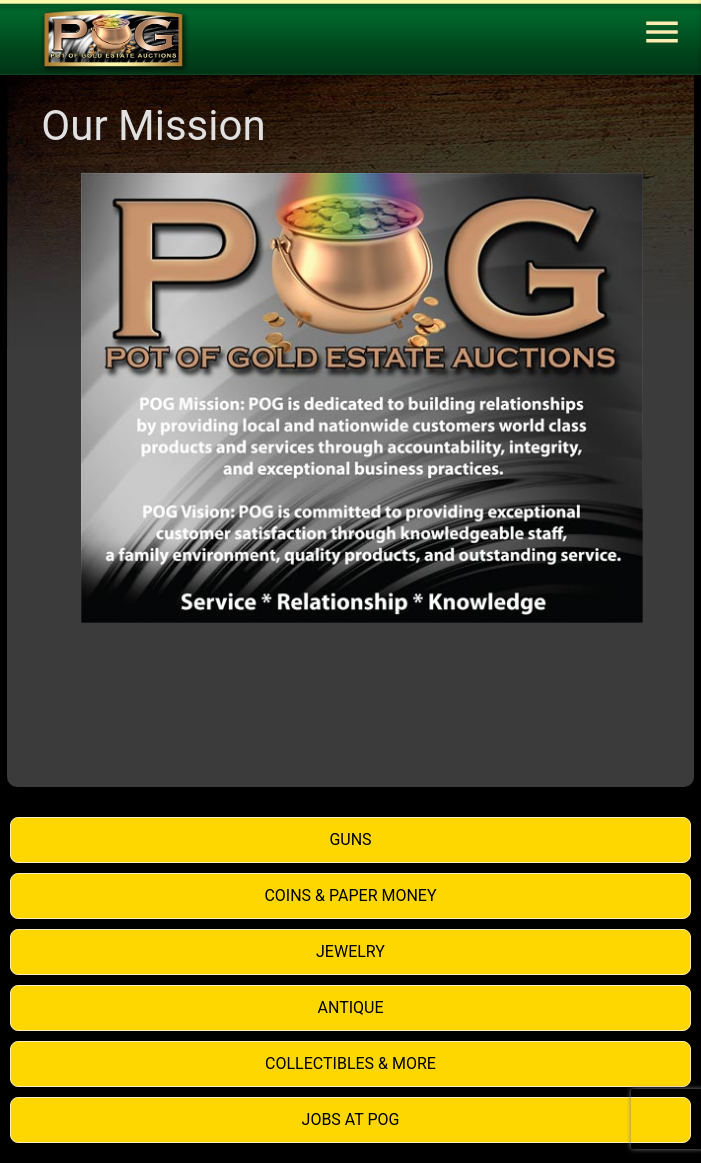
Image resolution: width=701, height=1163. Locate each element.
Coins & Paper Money (350, 895)
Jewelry (350, 951)
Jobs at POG (351, 1119)
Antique (351, 1007)
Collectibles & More (350, 1063)
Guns (350, 839)
